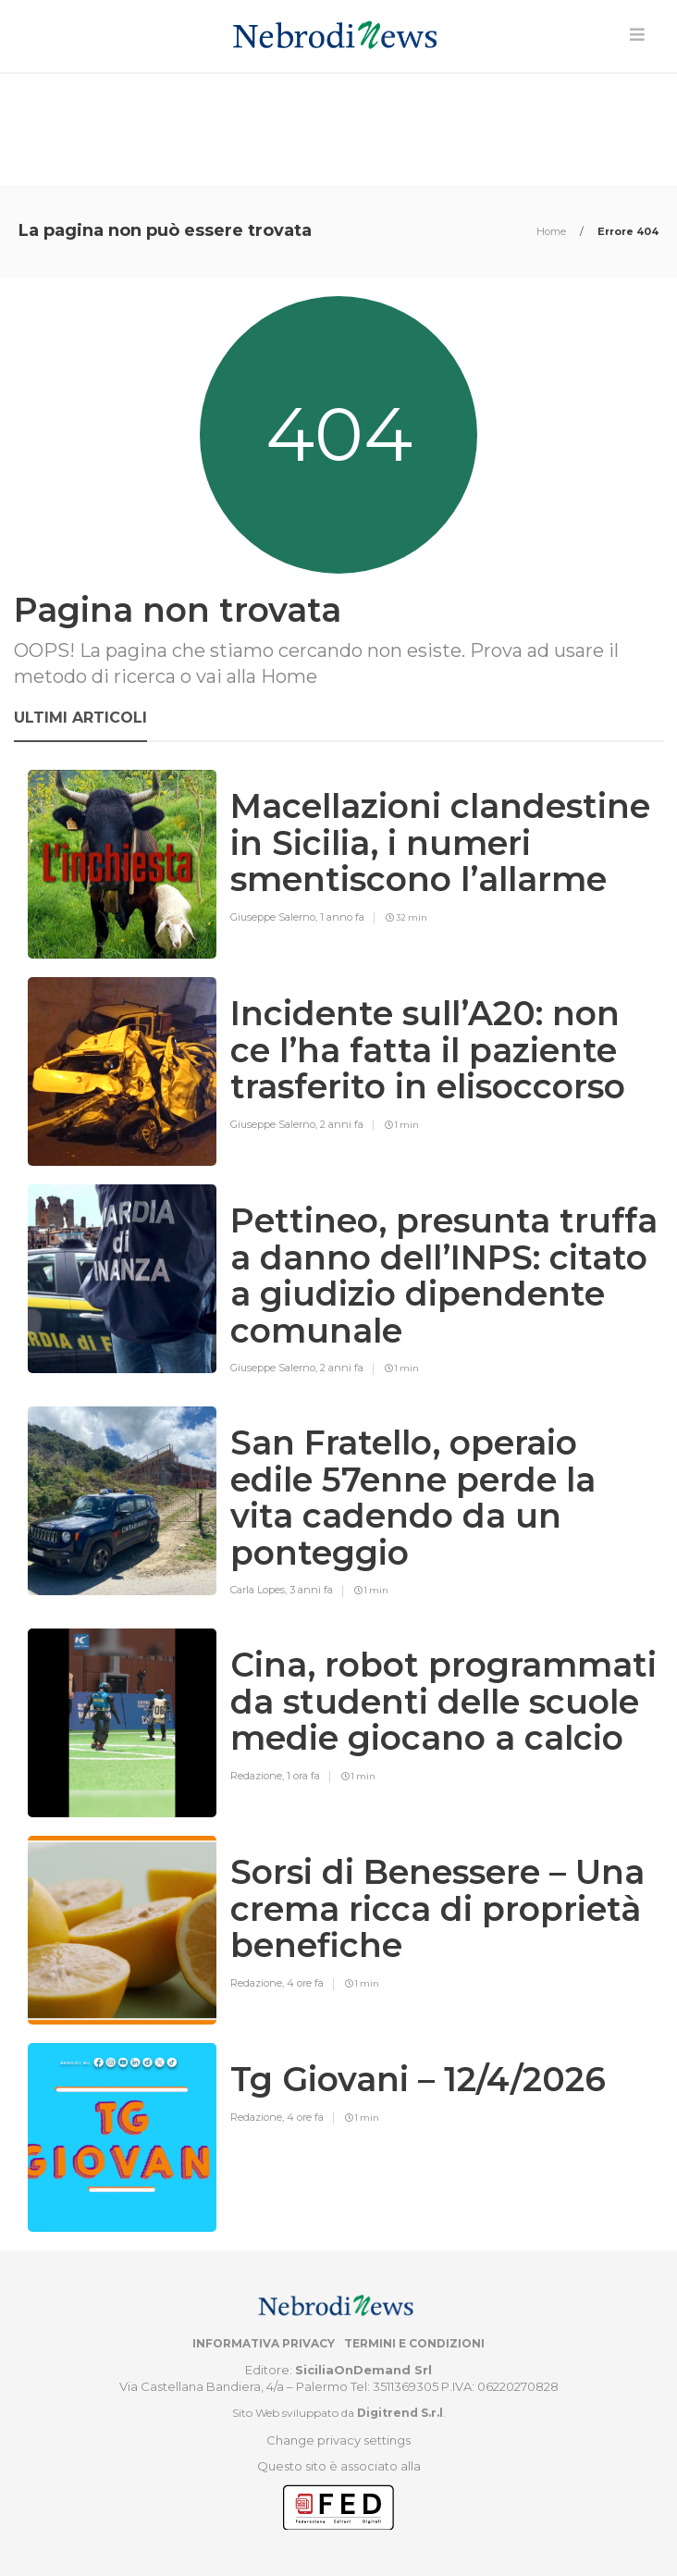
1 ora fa (303, 1775)
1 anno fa (342, 916)
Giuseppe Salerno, (275, 916)
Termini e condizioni (414, 2343)
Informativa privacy (263, 2343)
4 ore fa (305, 1982)
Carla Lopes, (259, 1589)
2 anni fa (341, 1124)
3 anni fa (311, 1589)
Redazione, (258, 1775)
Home (552, 231)
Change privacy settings (338, 2440)
